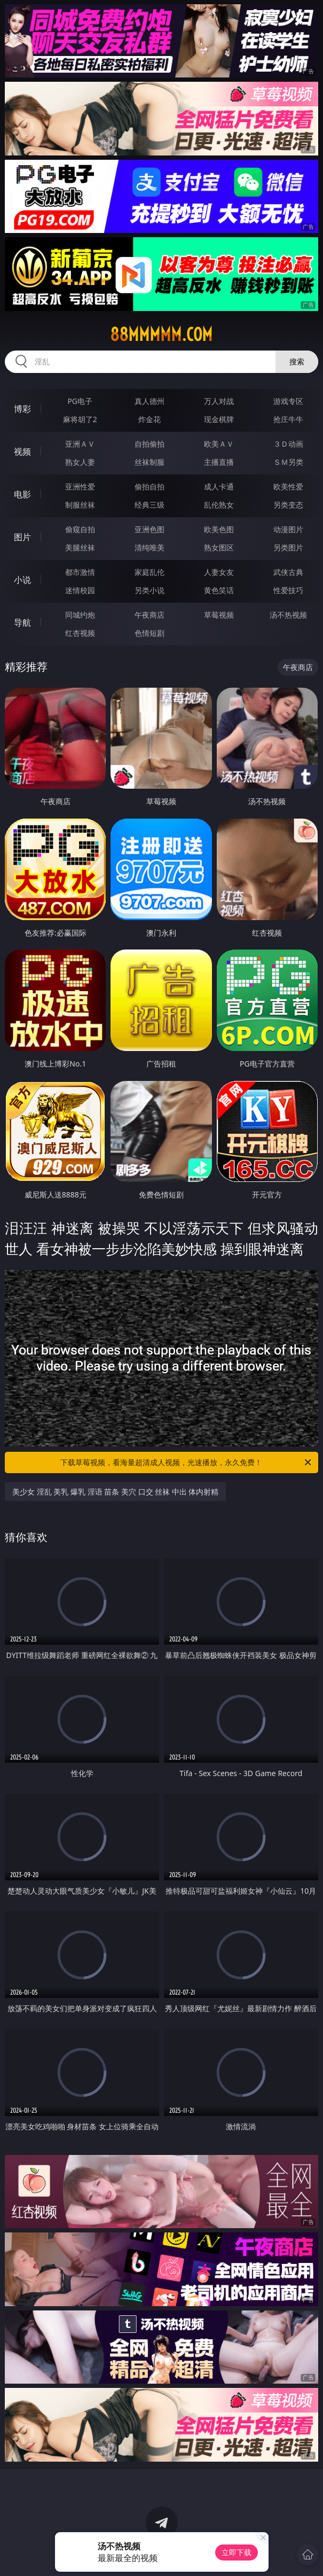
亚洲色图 (149, 529)
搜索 (296, 361)
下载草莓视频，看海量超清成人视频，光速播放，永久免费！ (186, 1462)
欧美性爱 (288, 486)
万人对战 (219, 401)
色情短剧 (149, 633)
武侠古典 (288, 572)
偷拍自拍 (149, 486)
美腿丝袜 (80, 547)
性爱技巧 (288, 590)
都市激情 (80, 572)
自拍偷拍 (149, 444)
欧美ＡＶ (219, 444)
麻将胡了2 (80, 419)
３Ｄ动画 (288, 444)
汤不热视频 (288, 615)
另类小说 (149, 590)
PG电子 (79, 401)
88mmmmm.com (161, 334)
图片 (22, 537)
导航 (22, 622)
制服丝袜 (80, 505)
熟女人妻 (80, 462)
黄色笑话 (219, 590)
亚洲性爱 (80, 486)
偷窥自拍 (80, 529)
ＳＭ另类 (288, 462)
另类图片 (288, 547)
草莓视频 (219, 615)
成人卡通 (219, 486)
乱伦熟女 (219, 505)
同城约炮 (80, 615)
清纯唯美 (149, 547)
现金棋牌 (219, 419)
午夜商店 (149, 615)
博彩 (22, 409)
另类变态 (288, 505)
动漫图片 (288, 529)
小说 (22, 580)
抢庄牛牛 (288, 419)
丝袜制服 (149, 462)
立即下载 (236, 2552)
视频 (22, 451)
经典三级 (149, 505)
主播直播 (219, 462)
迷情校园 (80, 590)
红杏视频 (80, 633)
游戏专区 (288, 401)
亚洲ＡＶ (80, 444)
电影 (22, 494)
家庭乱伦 (149, 572)
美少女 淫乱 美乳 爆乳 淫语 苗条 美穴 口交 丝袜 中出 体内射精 (115, 1492)
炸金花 (149, 419)
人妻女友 (219, 572)
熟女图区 (219, 547)
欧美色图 (219, 529)
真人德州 (149, 401)
